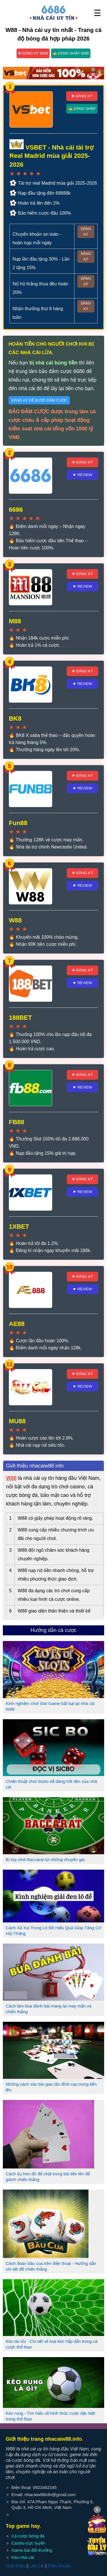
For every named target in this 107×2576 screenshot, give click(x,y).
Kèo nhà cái (22, 2557)
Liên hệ (36, 2565)
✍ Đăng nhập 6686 (71, 53)
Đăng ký (86, 232)
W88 (11, 1478)
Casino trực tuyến (28, 2543)
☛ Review (82, 475)
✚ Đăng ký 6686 (33, 53)
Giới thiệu (15, 2565)
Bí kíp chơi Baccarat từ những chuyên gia (45, 1859)
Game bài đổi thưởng (31, 2550)
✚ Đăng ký (81, 96)
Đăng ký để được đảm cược (39, 400)
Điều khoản (59, 2565)
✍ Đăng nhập (82, 108)
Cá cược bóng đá (28, 2535)
